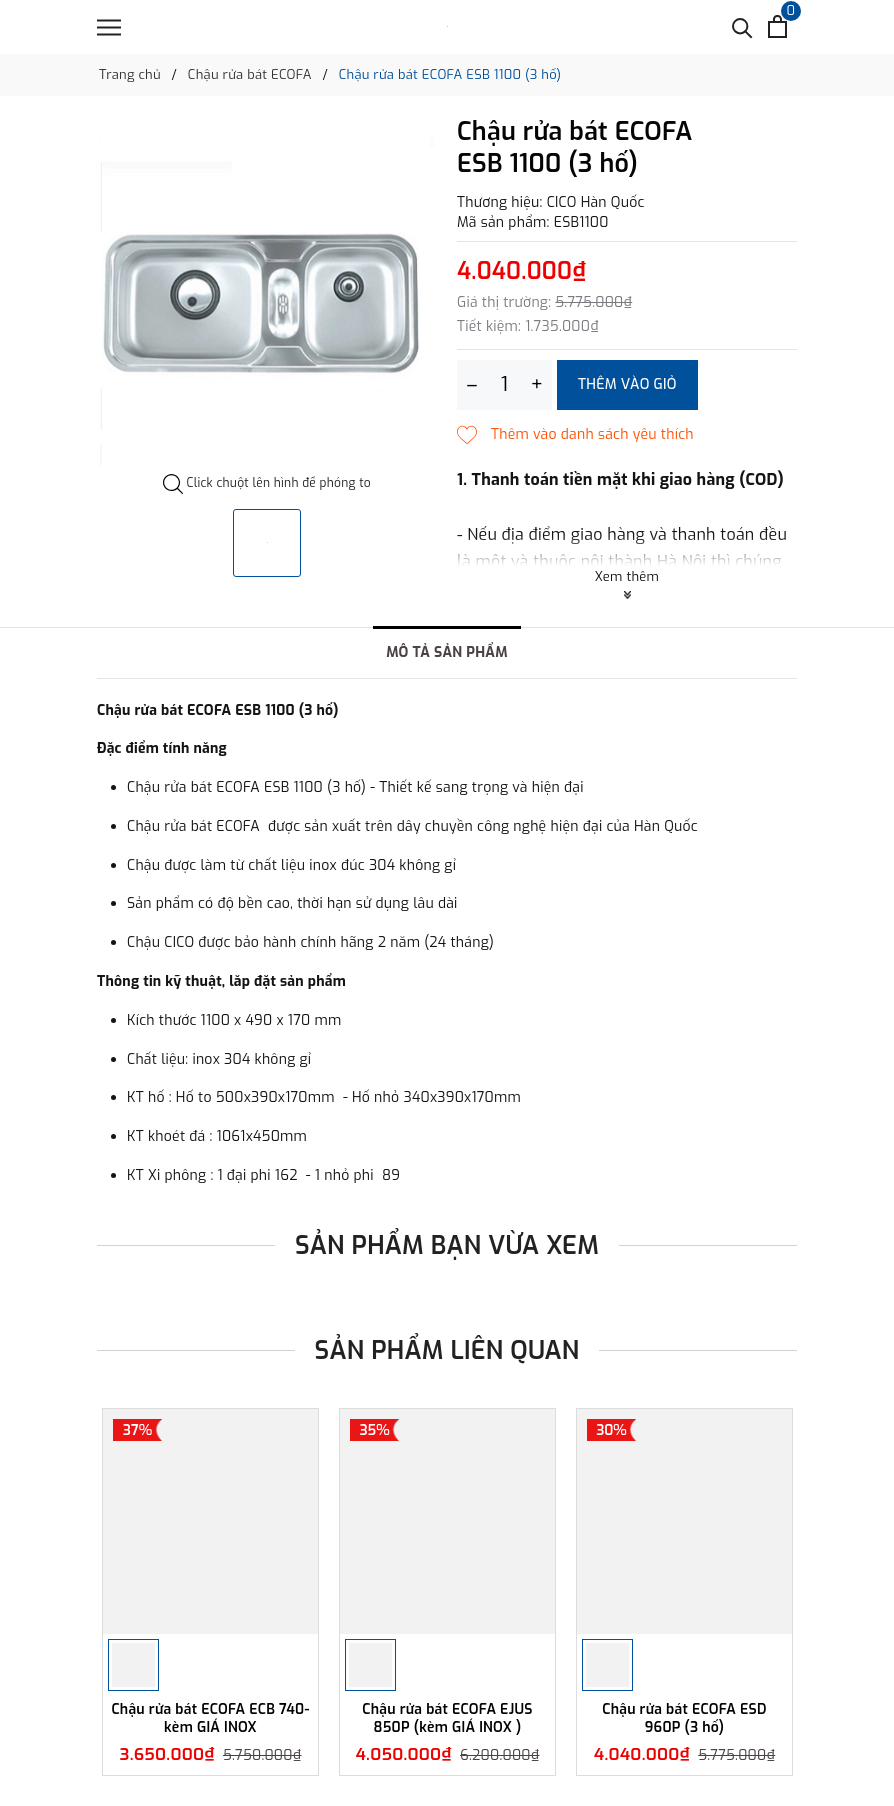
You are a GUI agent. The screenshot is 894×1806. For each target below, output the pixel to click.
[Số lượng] (504, 385)
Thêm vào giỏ (627, 384)
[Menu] (109, 27)
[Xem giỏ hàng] (777, 26)
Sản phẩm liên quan (447, 1350)
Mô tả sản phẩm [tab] (447, 652)
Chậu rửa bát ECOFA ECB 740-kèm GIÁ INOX (210, 1718)
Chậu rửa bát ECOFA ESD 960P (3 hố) (684, 1718)
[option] (267, 296)
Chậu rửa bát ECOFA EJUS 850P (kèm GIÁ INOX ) (447, 1718)
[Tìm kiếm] (742, 26)
